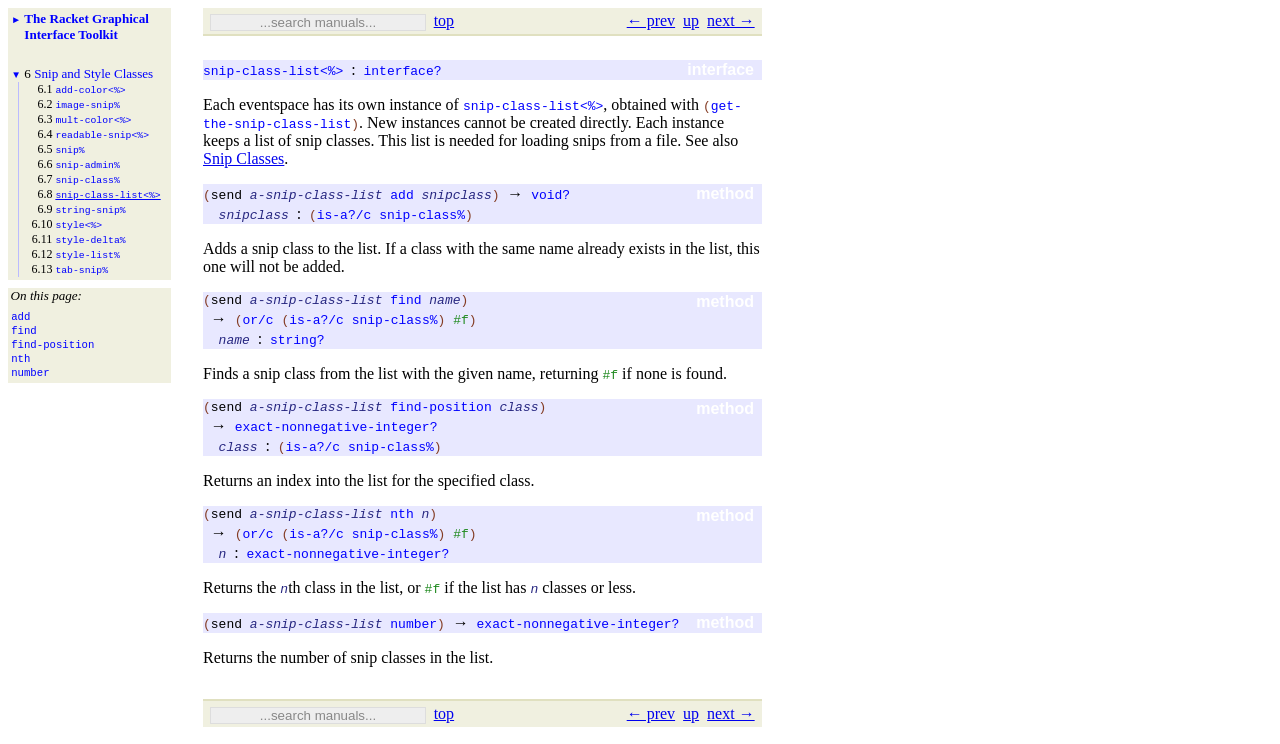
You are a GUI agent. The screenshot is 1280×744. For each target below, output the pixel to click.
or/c (257, 322)
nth (401, 522)
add (401, 194)
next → (731, 20)
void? (550, 194)
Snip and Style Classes (93, 73)
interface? (402, 70)
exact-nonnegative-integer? (336, 432)
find (405, 302)
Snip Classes (243, 158)
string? (297, 342)
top (444, 20)
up (691, 20)
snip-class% (422, 214)
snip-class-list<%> (273, 70)
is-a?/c (344, 214)
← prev (651, 20)
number (413, 632)
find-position (440, 412)
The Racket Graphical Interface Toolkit (86, 26)
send (226, 194)
